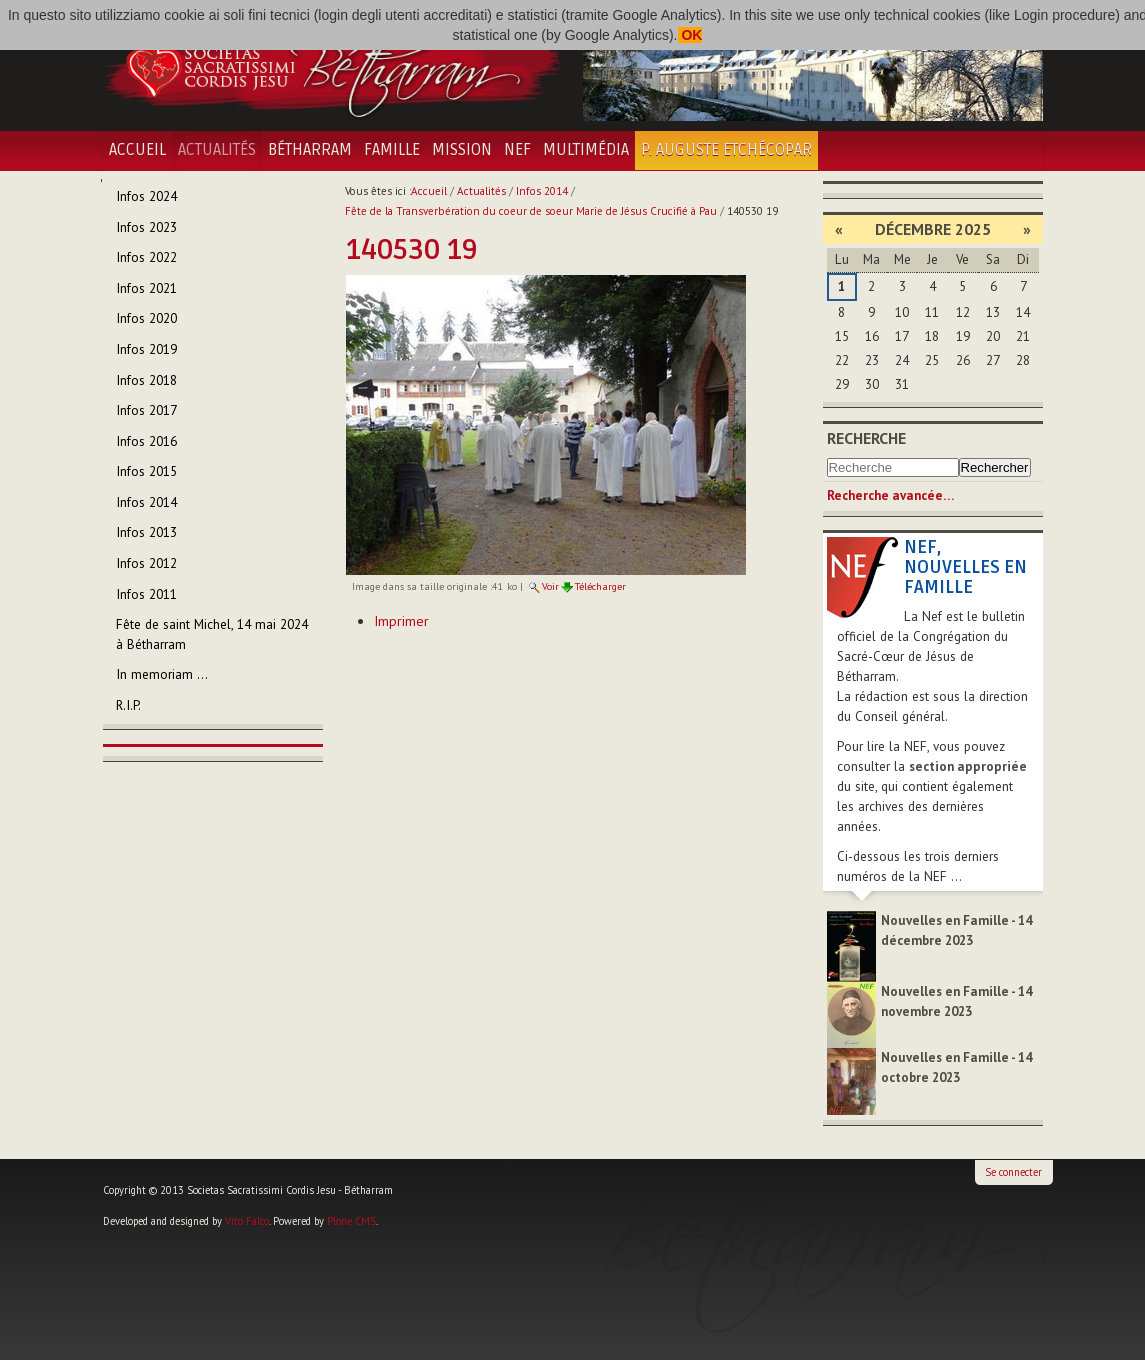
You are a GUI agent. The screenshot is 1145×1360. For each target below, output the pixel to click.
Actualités (217, 150)
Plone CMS (351, 1221)
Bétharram (310, 150)
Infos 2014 (542, 191)
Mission (462, 150)
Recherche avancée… (890, 495)
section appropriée (968, 766)
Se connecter (1013, 1172)
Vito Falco (247, 1221)
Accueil (137, 150)
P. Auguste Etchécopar (726, 150)
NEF (517, 150)
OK (690, 35)
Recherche (866, 438)
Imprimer (401, 621)
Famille (392, 150)
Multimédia (586, 150)
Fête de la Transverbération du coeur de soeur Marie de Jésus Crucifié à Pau (531, 211)
